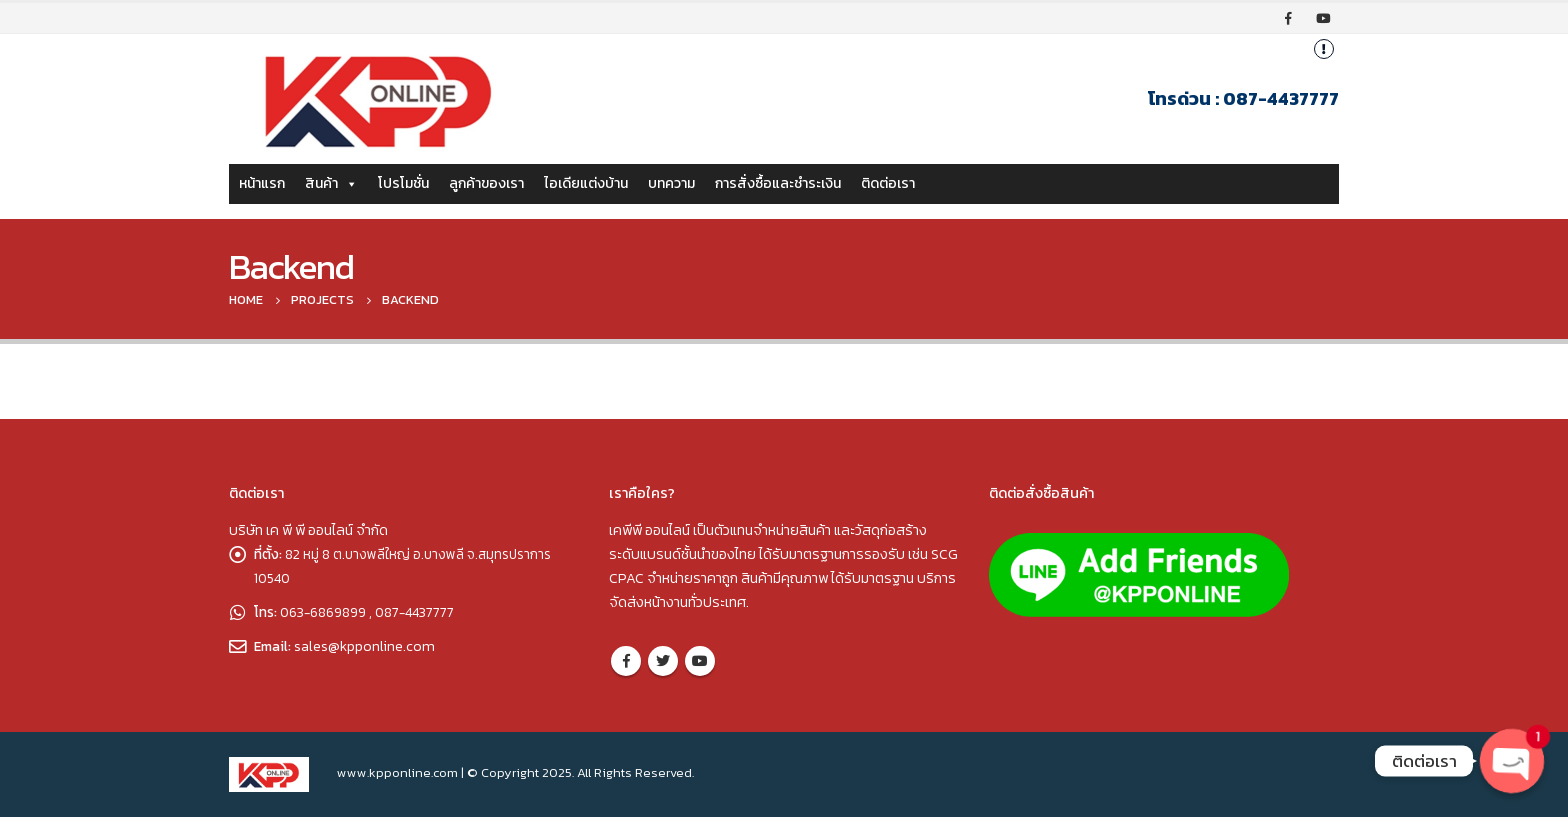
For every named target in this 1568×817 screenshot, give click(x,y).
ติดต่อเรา (888, 183)
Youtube (700, 661)
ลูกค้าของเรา (486, 183)
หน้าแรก (262, 183)
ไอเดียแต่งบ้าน (586, 183)
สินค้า (331, 183)
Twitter (663, 661)
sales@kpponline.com (365, 646)
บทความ (671, 183)
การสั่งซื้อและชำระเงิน (778, 183)
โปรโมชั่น (403, 183)
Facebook (626, 661)
